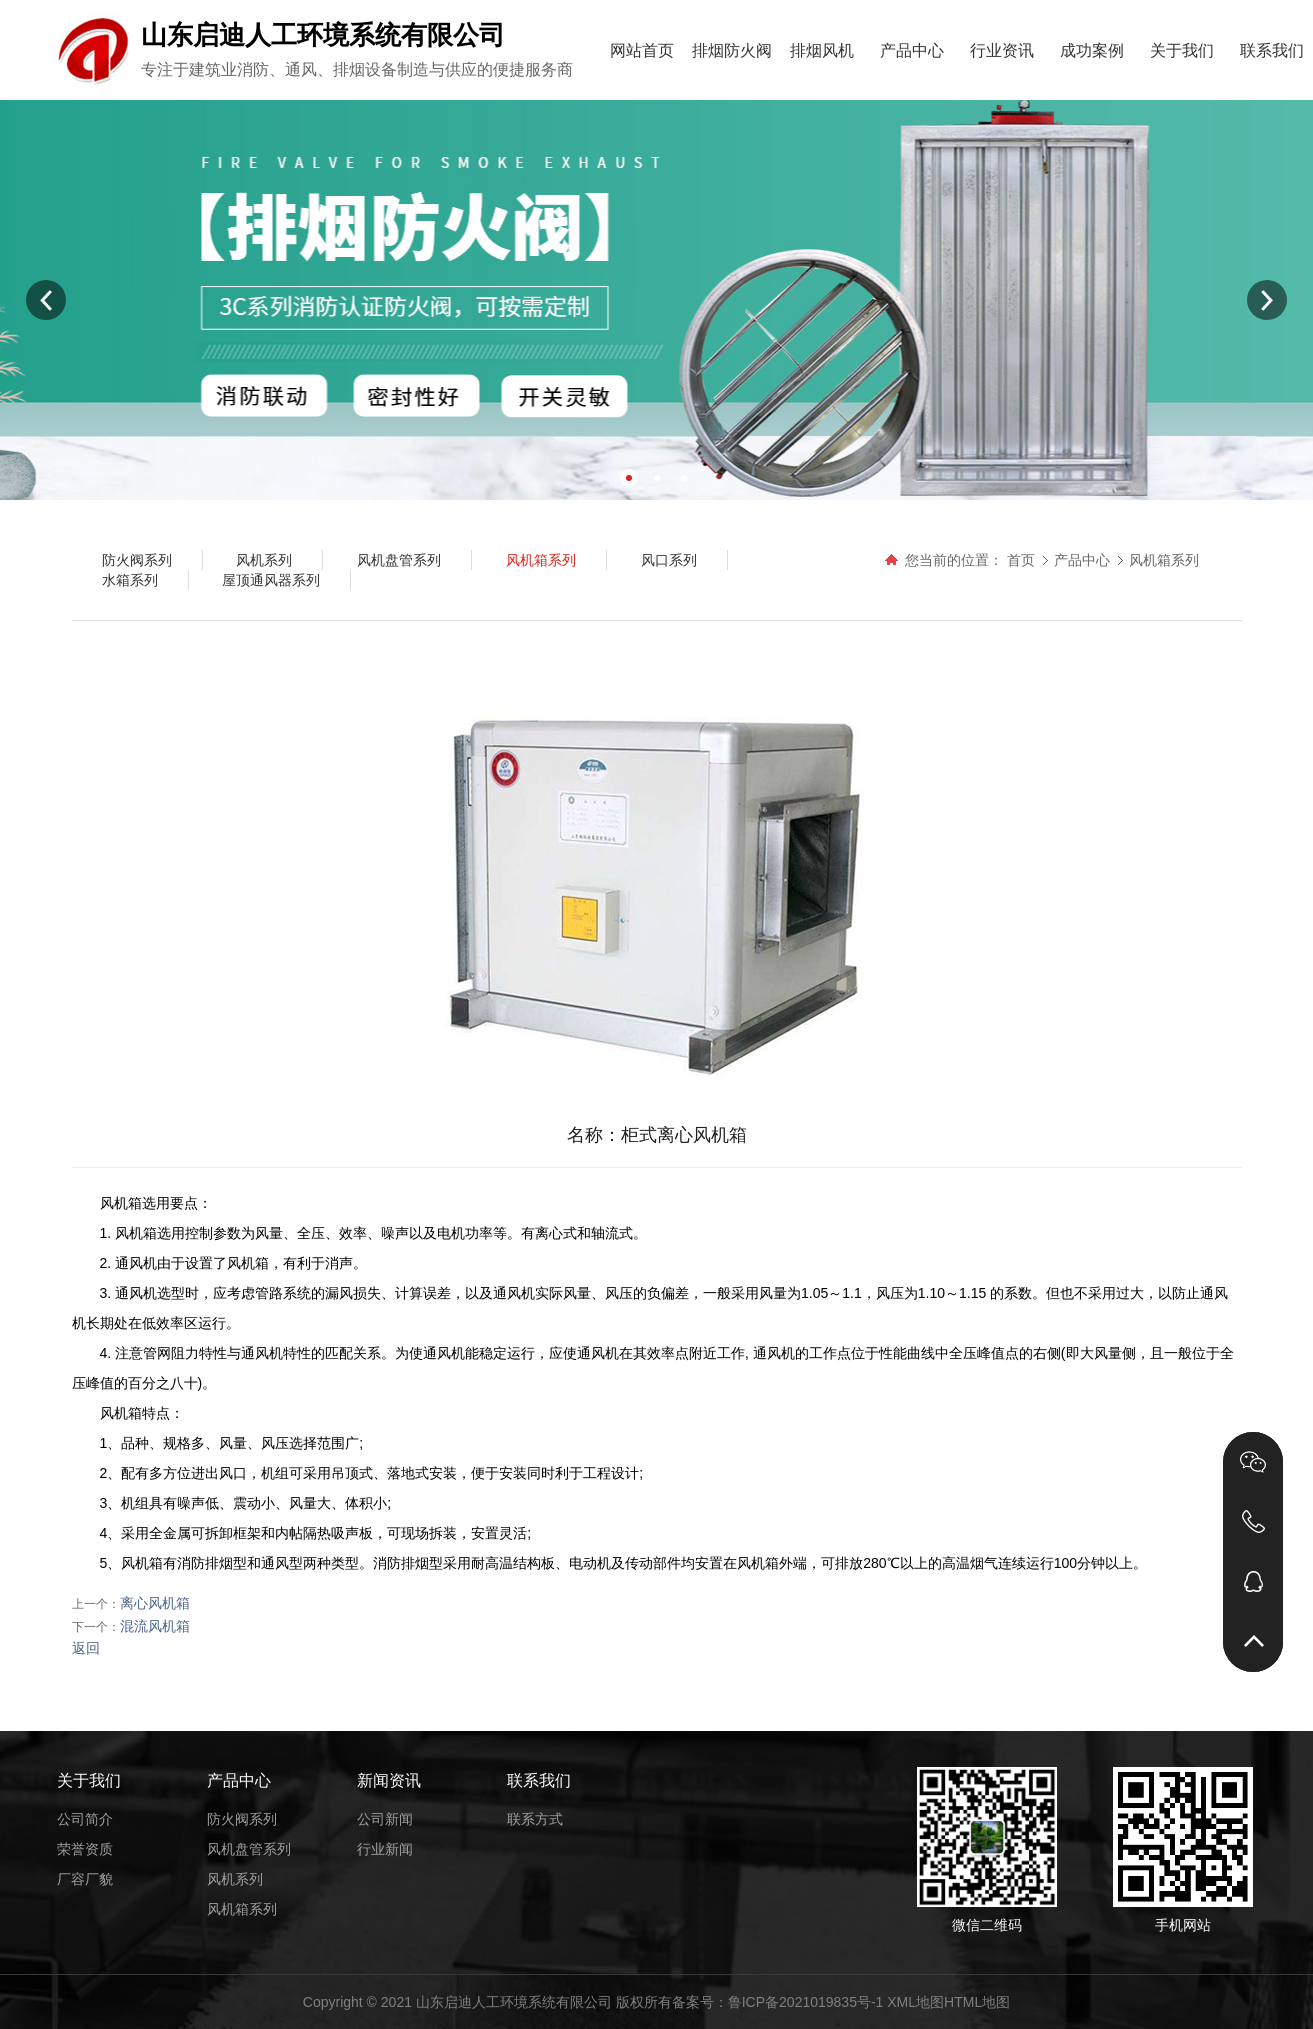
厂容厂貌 (85, 1879)
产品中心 (912, 50)
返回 (86, 1648)
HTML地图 (977, 2002)
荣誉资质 (85, 1849)
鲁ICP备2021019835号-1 (806, 2002)
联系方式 (535, 1819)
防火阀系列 (242, 1819)
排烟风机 (822, 50)
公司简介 (85, 1819)
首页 (1021, 560)
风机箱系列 (1164, 560)
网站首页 (642, 50)
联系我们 (1272, 50)
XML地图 (915, 2002)
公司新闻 (385, 1819)
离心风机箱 (155, 1603)
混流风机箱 (155, 1626)
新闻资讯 (389, 1780)
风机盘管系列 (249, 1849)
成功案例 (1092, 50)
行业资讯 (1002, 50)
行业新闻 (385, 1849)
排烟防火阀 (732, 50)
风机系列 (235, 1879)
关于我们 (1182, 50)
